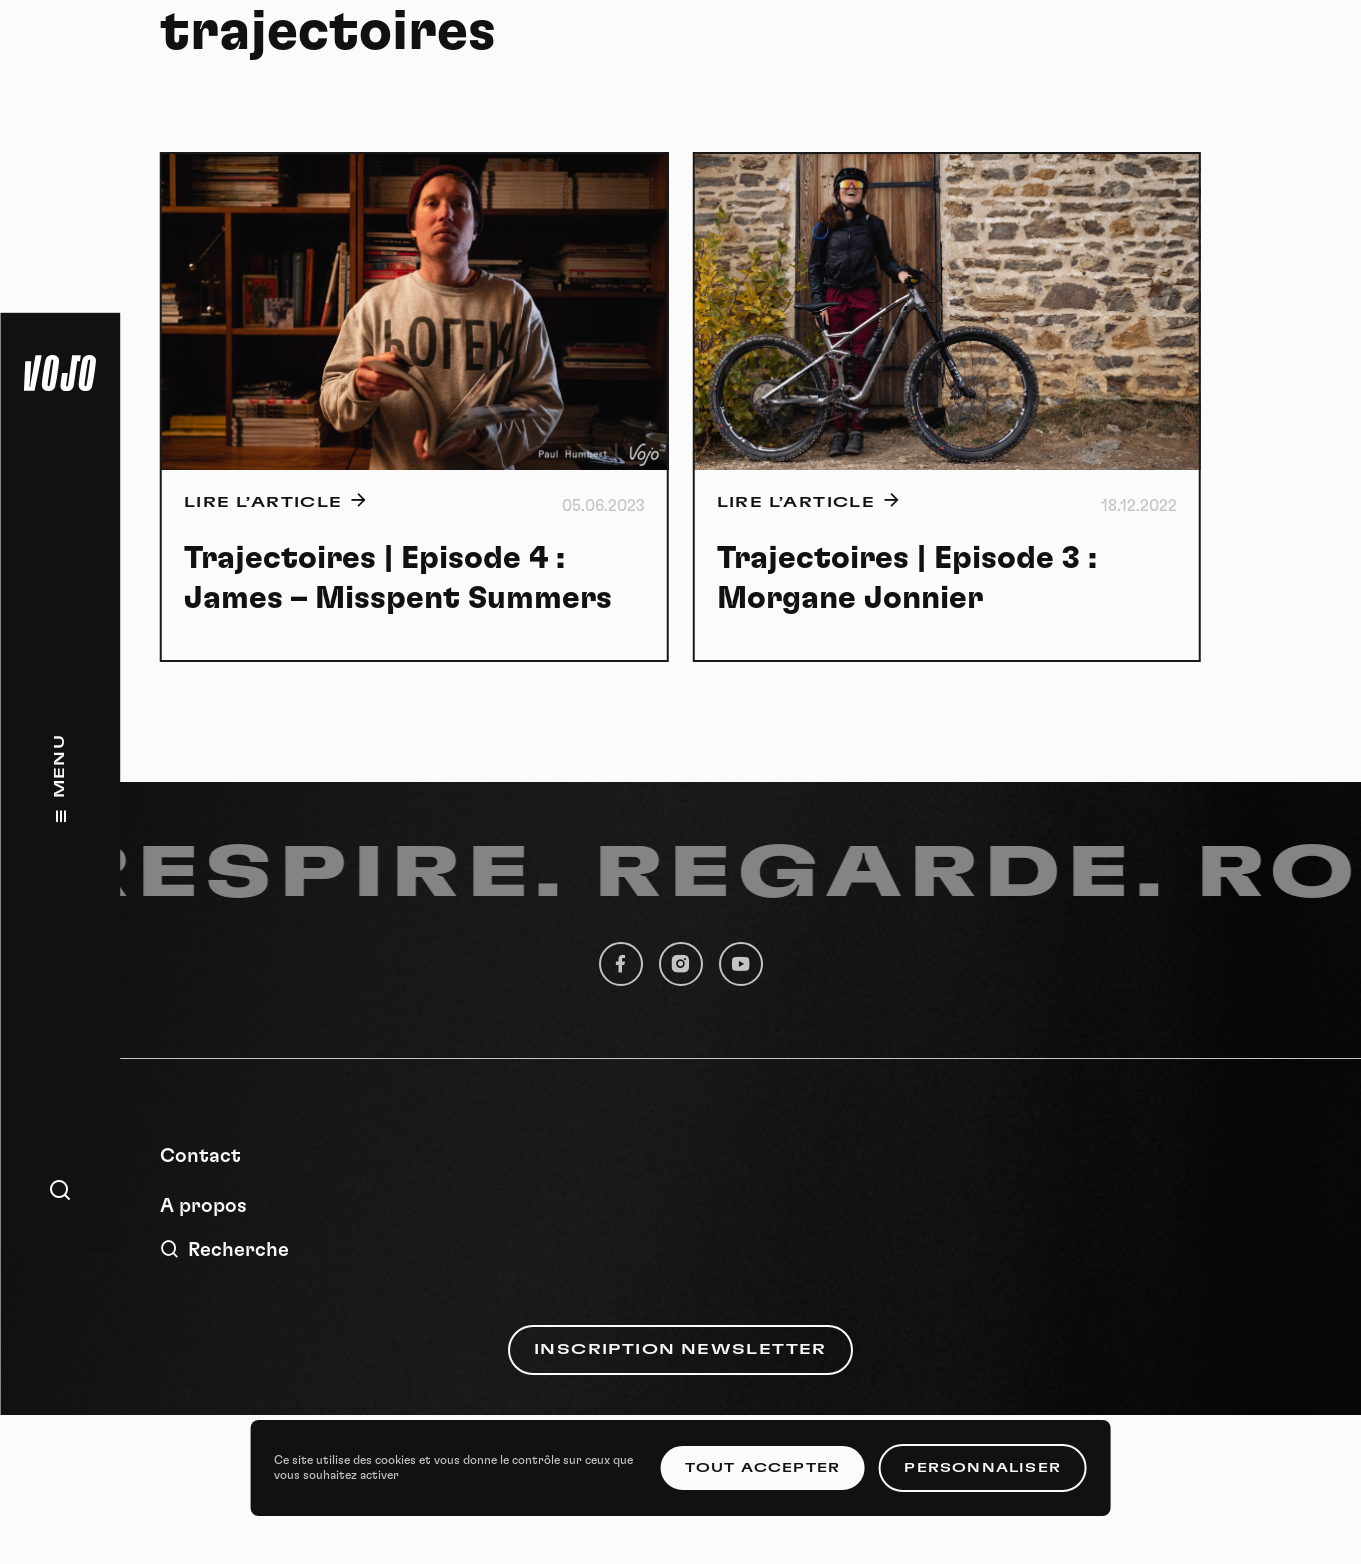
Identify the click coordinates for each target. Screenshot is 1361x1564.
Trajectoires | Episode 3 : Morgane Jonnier (907, 578)
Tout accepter (763, 1468)
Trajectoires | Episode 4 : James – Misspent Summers (398, 578)
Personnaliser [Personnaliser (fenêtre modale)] (982, 1468)
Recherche (224, 1249)
